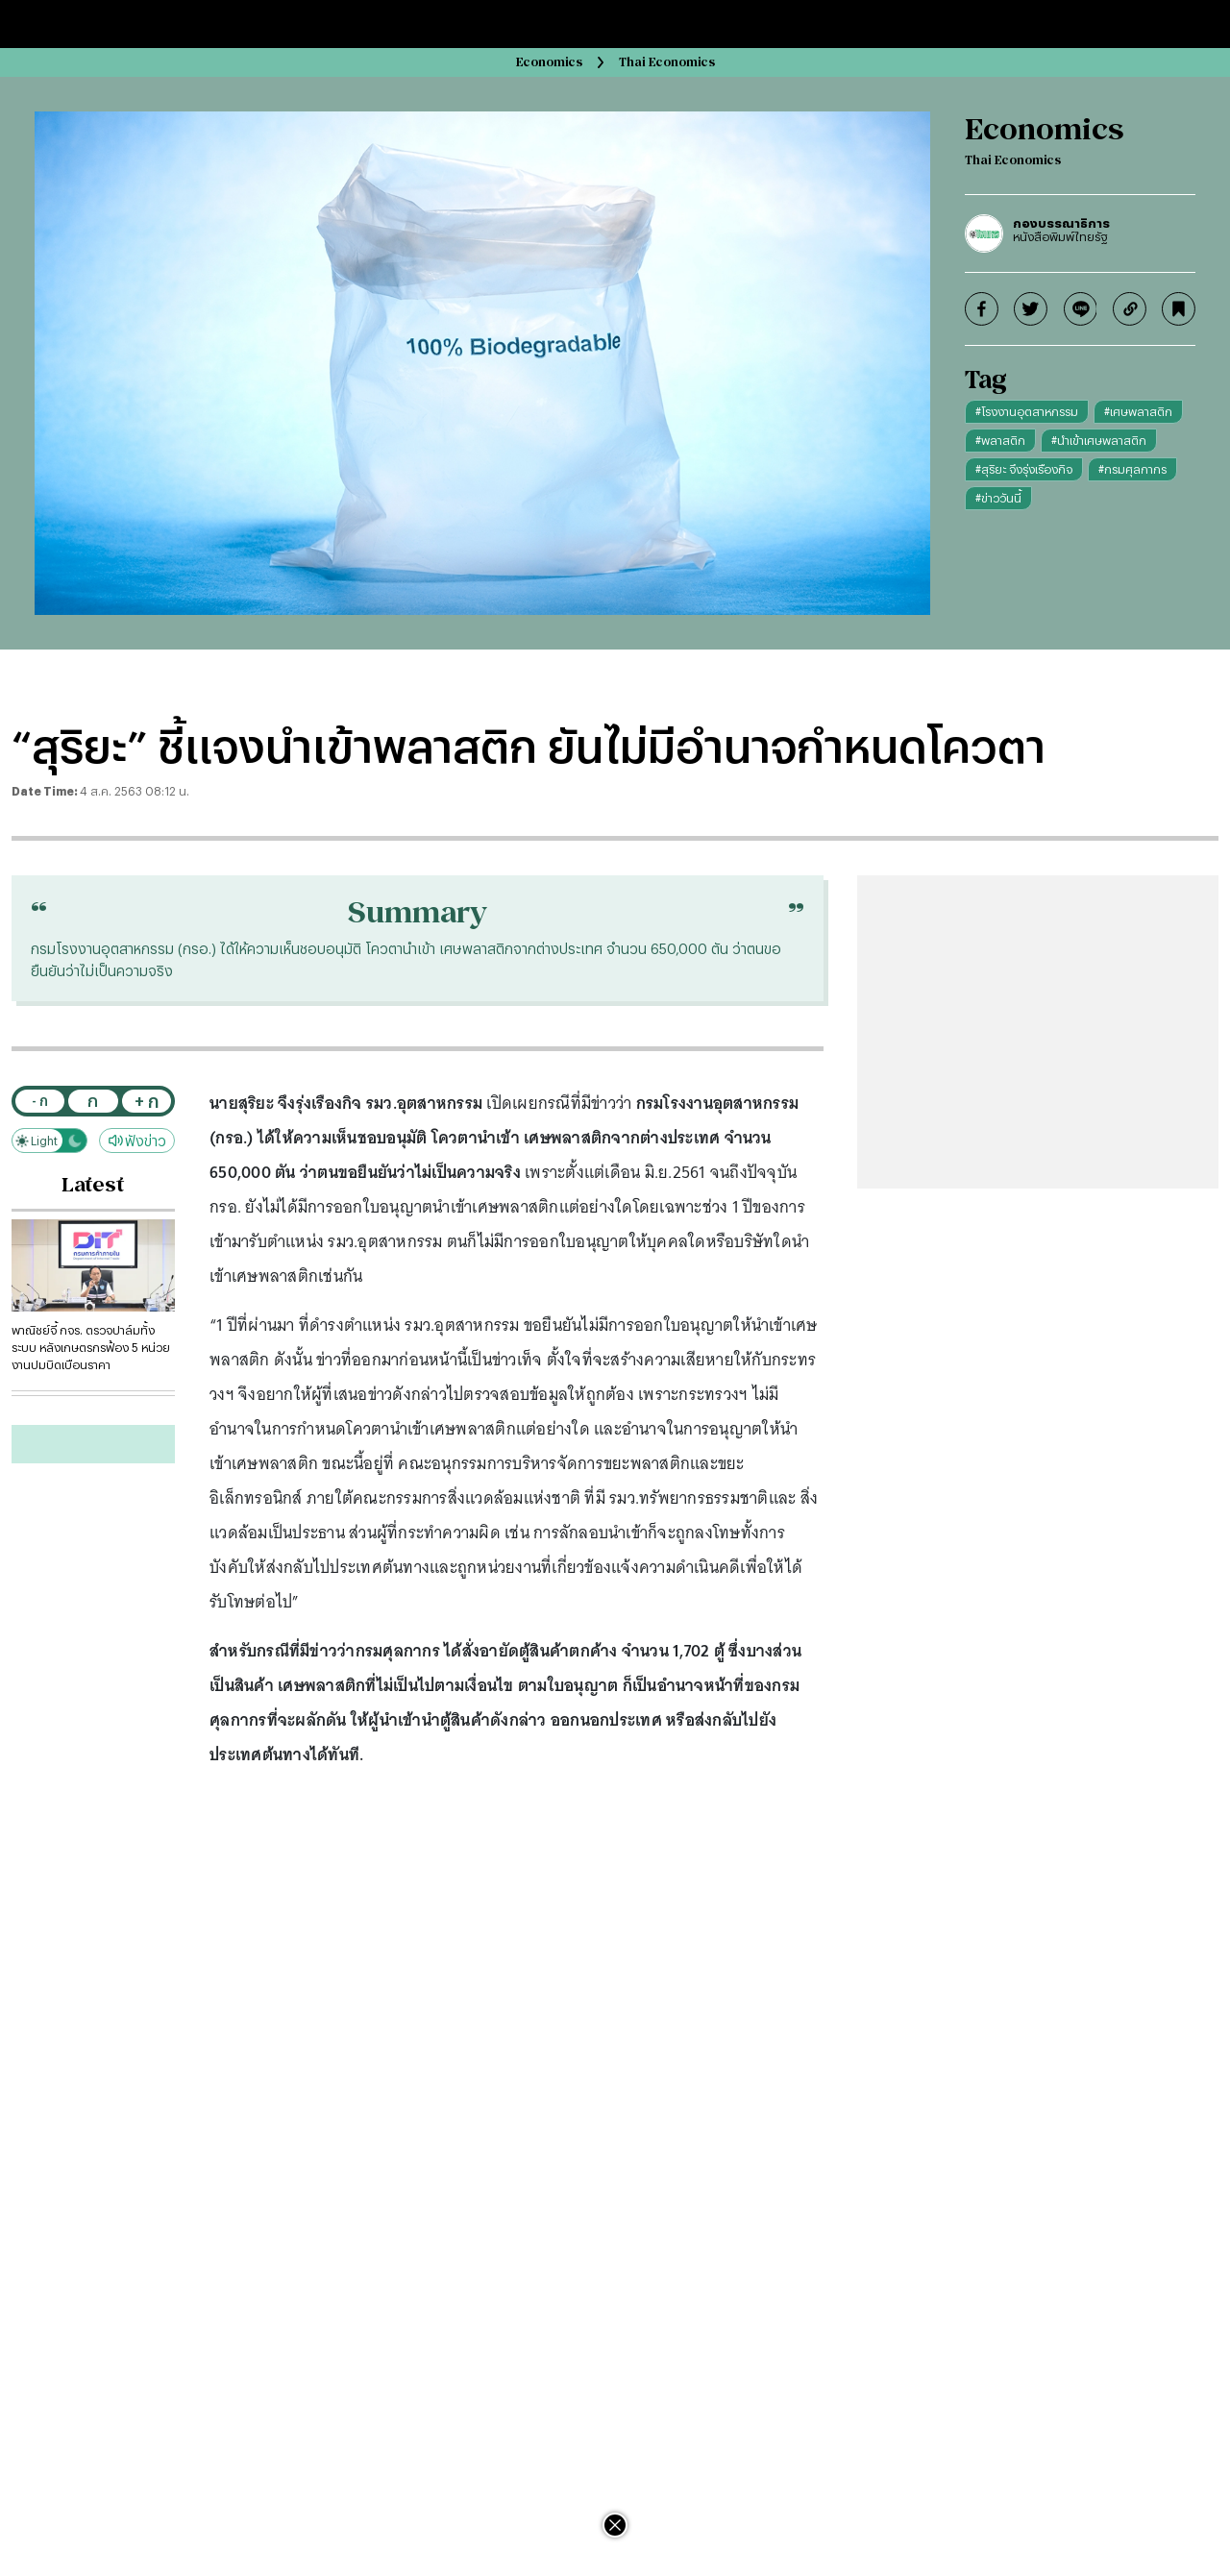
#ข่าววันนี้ (998, 497)
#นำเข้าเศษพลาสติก (1098, 440)
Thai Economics (667, 62)
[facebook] (981, 309)
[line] (1080, 309)
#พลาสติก (1000, 440)
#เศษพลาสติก (1138, 411)
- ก (40, 1100)
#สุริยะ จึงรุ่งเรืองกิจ (1023, 469)
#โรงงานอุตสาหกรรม (1026, 411)
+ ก (147, 1101)
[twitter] (1030, 309)
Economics (549, 62)
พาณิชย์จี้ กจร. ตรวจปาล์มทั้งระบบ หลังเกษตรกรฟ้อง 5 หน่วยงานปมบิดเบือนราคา (91, 1347)
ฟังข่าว (137, 1141)
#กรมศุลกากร (1132, 469)
